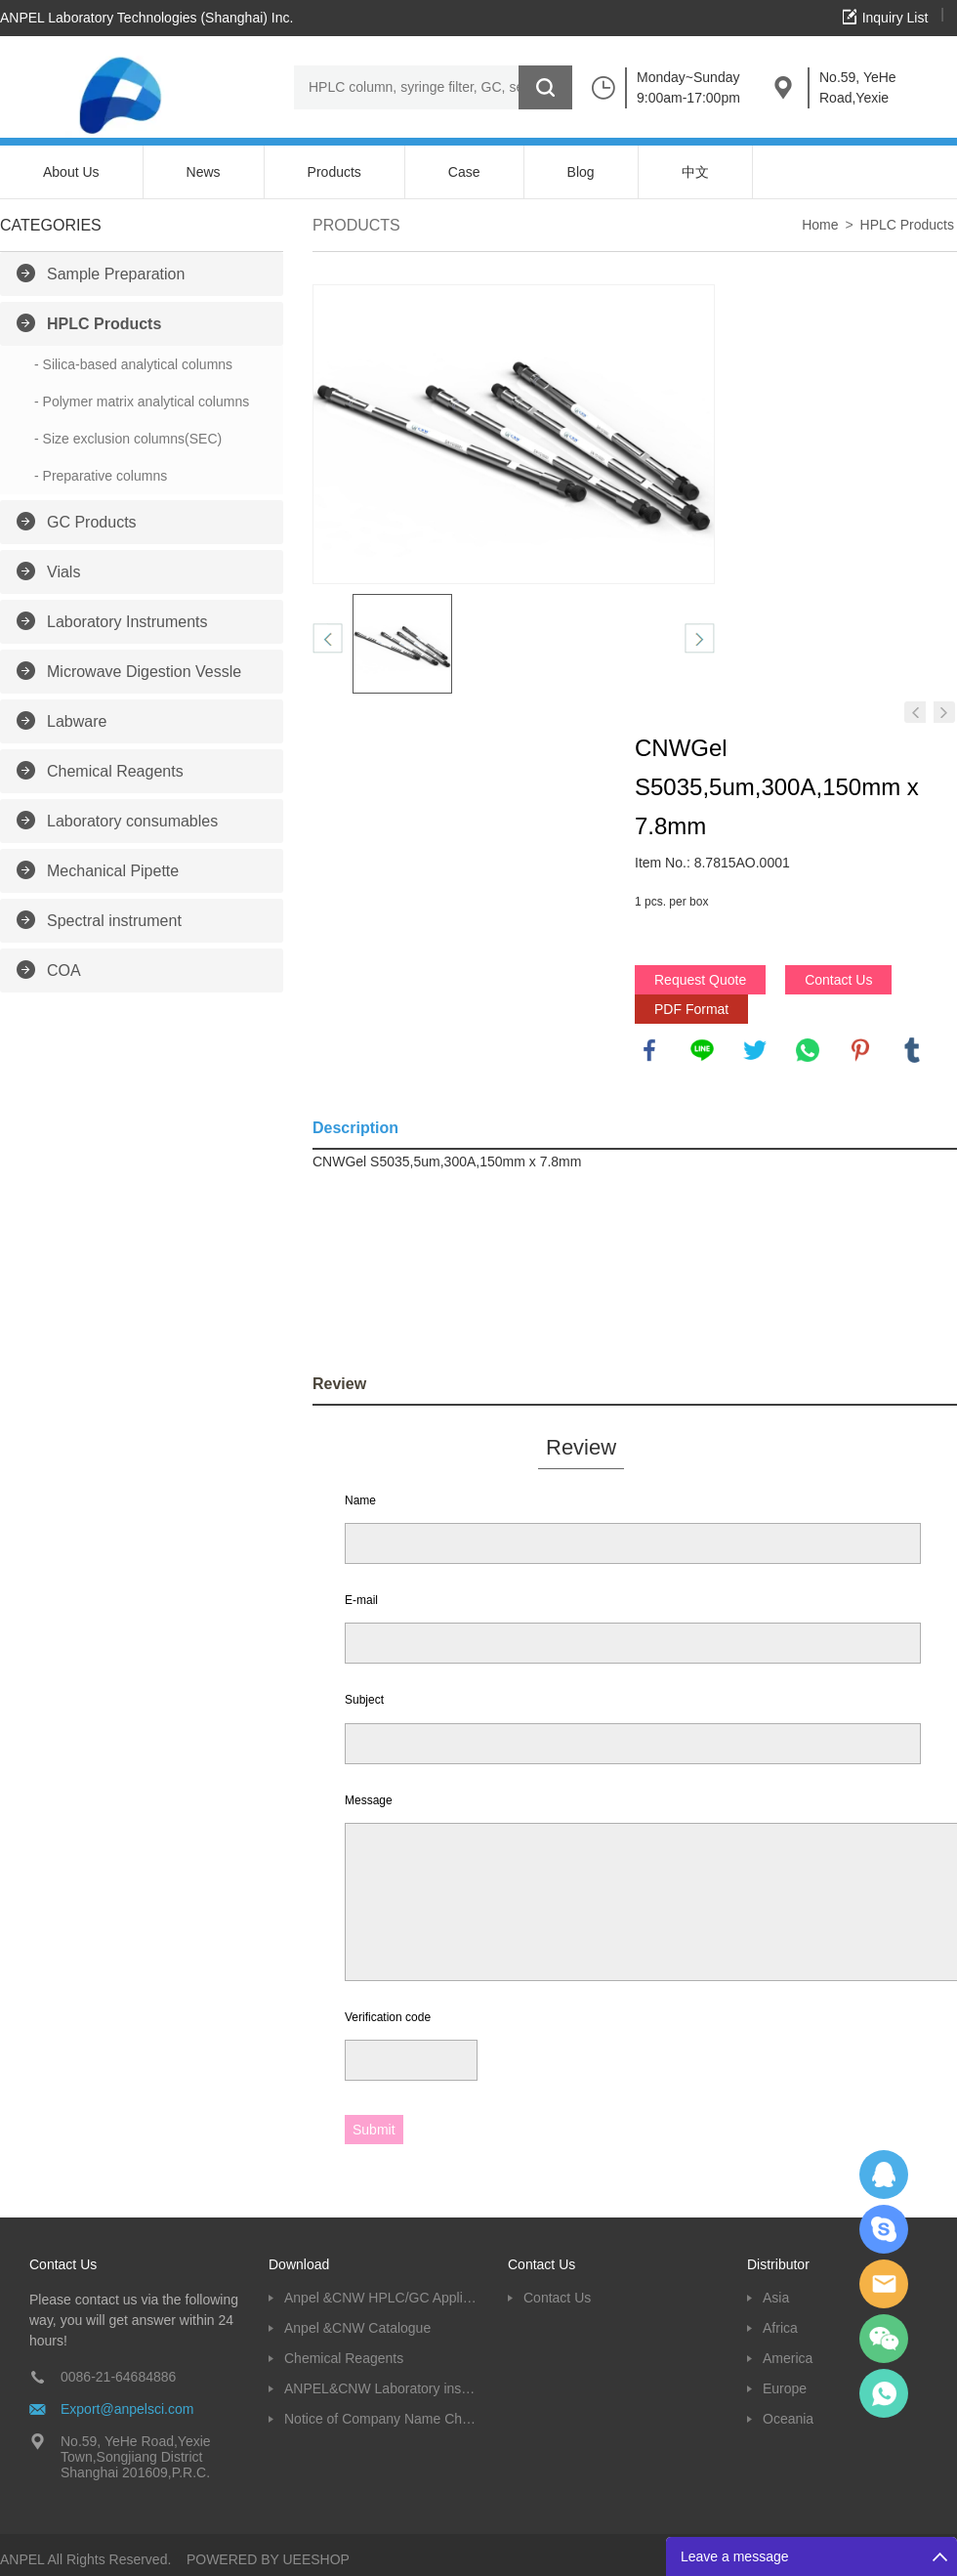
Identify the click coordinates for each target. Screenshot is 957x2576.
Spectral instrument (114, 920)
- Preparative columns (100, 476)
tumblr (912, 1050)
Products (334, 172)
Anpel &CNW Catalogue (357, 2328)
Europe (785, 2388)
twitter (755, 1050)
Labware (76, 721)
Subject (364, 1700)
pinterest (860, 1050)
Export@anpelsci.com (127, 2409)
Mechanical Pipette (113, 871)
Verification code (388, 2017)
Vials (63, 572)
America (787, 2358)
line (702, 1050)
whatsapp (807, 1050)
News (204, 172)
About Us (71, 172)
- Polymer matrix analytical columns (141, 401)
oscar (883, 2393)
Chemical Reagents (115, 771)
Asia (776, 2297)
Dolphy (883, 2174)
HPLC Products (104, 324)
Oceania (788, 2419)
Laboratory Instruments (127, 621)
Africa (780, 2328)
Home (820, 224)
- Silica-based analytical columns (133, 364)
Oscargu (883, 2229)
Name (360, 1500)
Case (464, 172)
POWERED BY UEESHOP (268, 2559)
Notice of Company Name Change (381, 2419)
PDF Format (691, 1009)
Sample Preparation (116, 274)
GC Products (92, 522)
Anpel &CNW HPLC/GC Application (381, 2297)
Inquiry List (895, 17)
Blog (581, 172)
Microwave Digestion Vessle (144, 671)
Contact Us (838, 980)
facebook (649, 1050)
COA (64, 970)
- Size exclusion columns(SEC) (128, 438)
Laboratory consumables (132, 821)
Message (369, 1800)
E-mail (361, 1600)
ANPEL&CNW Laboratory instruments (381, 2388)
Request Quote (700, 980)
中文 (695, 172)
